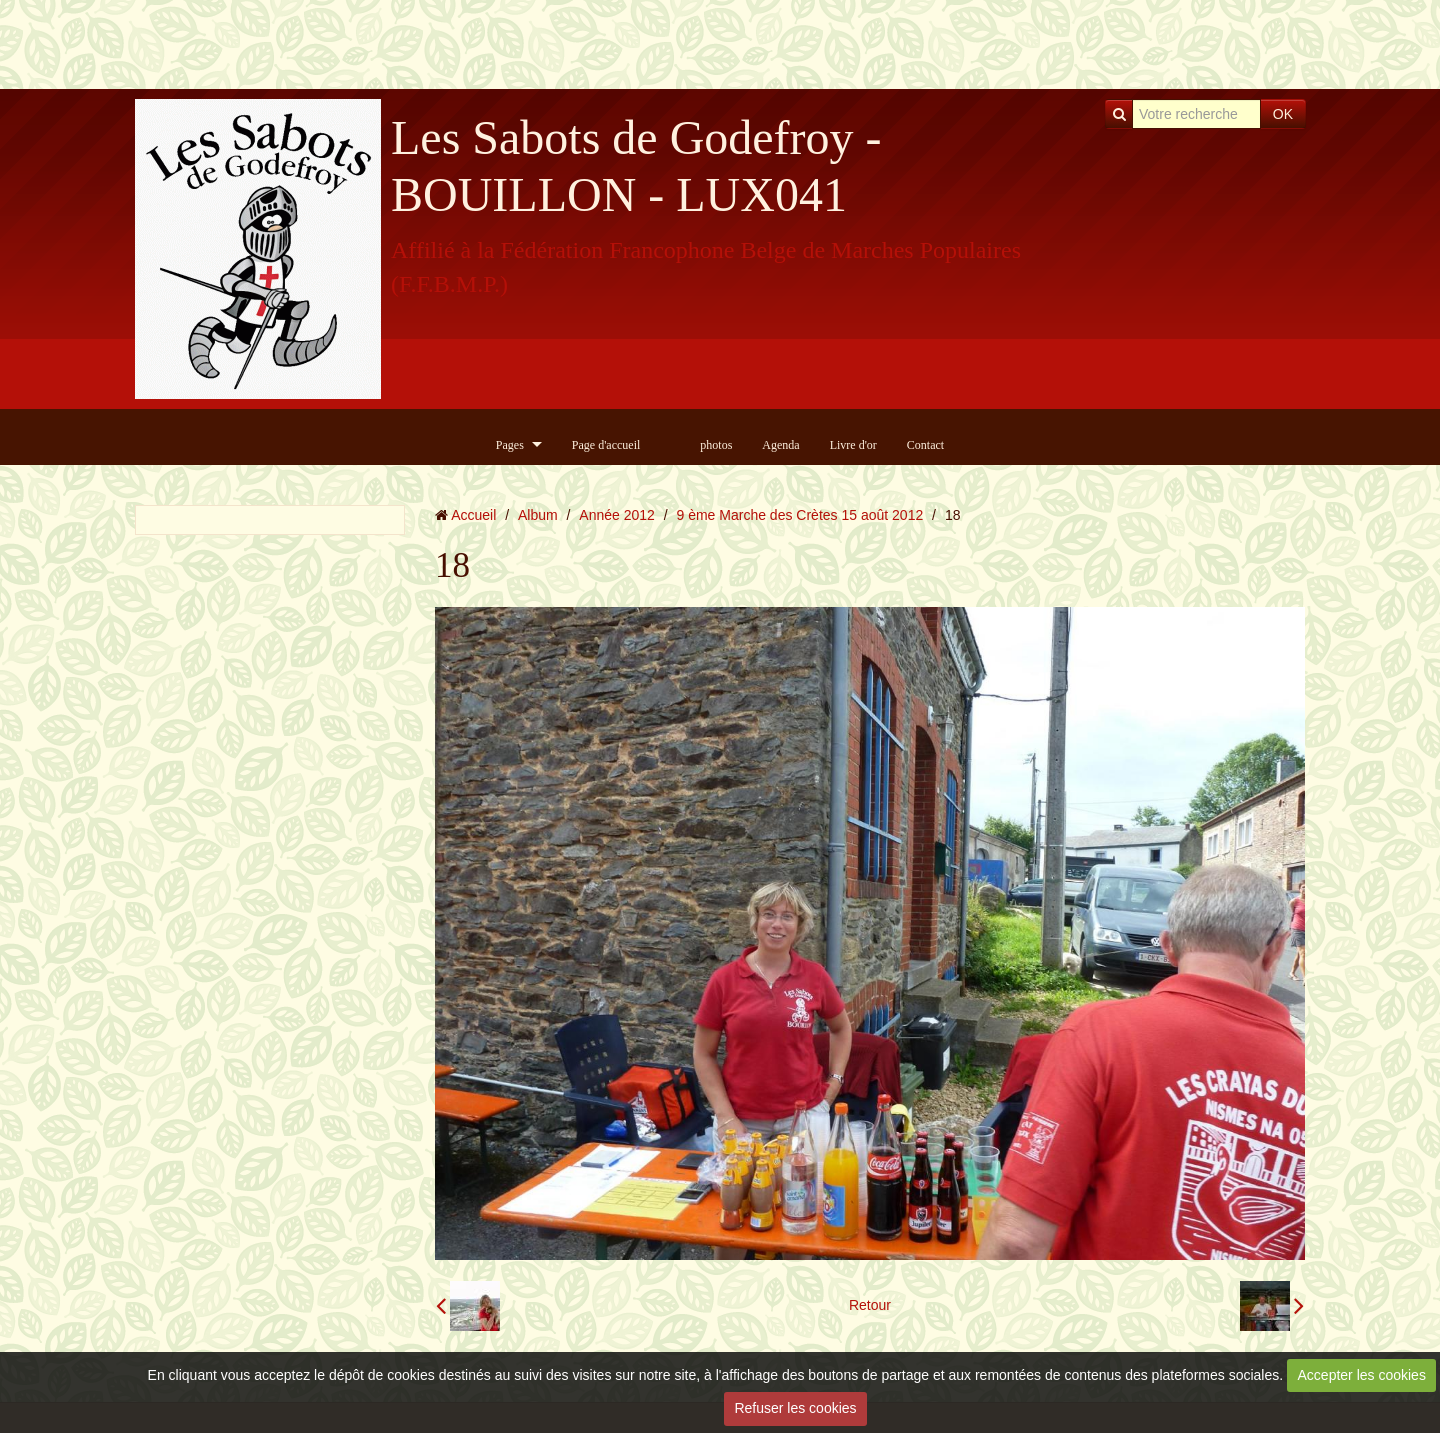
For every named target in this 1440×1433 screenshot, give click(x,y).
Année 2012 (617, 515)
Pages (510, 445)
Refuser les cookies (795, 1408)
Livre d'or (853, 445)
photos (716, 445)
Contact (925, 445)
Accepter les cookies (1362, 1375)
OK (1283, 114)
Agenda (780, 445)
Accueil (473, 515)
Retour (870, 1305)
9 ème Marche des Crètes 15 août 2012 (800, 515)
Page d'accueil (606, 445)
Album (538, 515)
